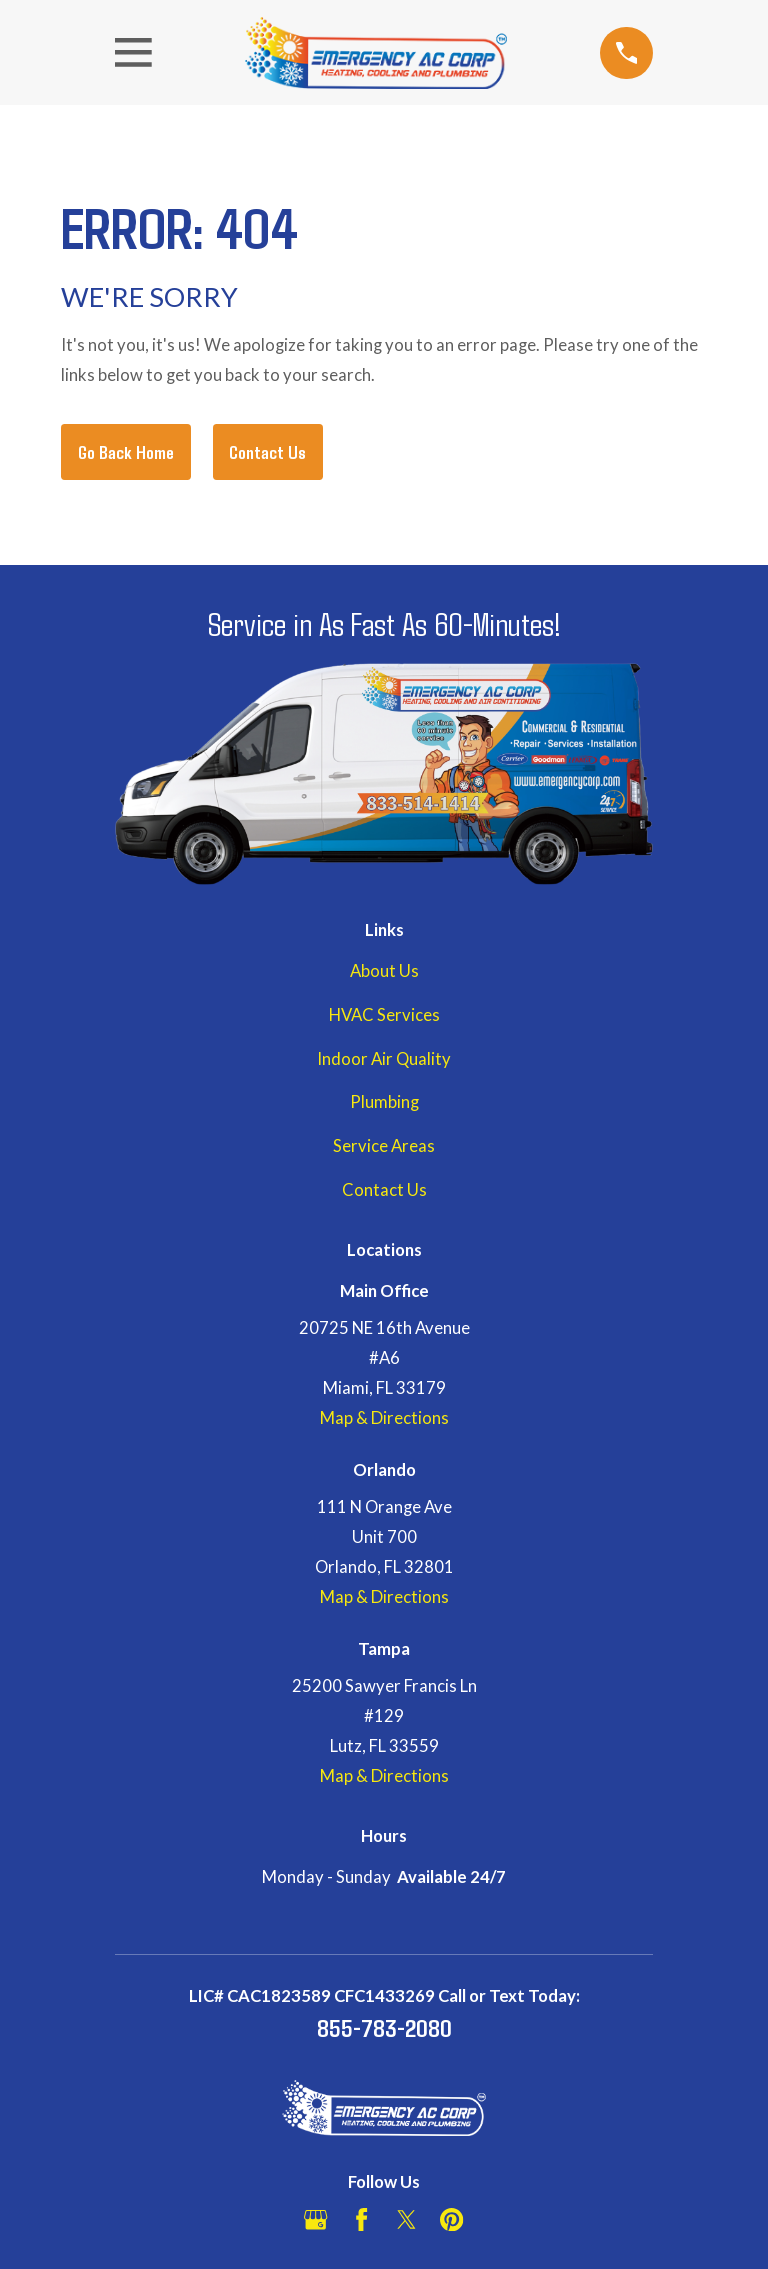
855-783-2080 (384, 2027)
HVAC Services (384, 1015)
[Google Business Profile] (315, 2219)
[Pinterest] (451, 2219)
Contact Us (267, 451)
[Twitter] (406, 2219)
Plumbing (384, 1102)
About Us (384, 971)
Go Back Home (126, 451)
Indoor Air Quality (384, 1059)
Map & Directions (384, 1418)
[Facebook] (361, 2219)
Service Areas (384, 1146)
